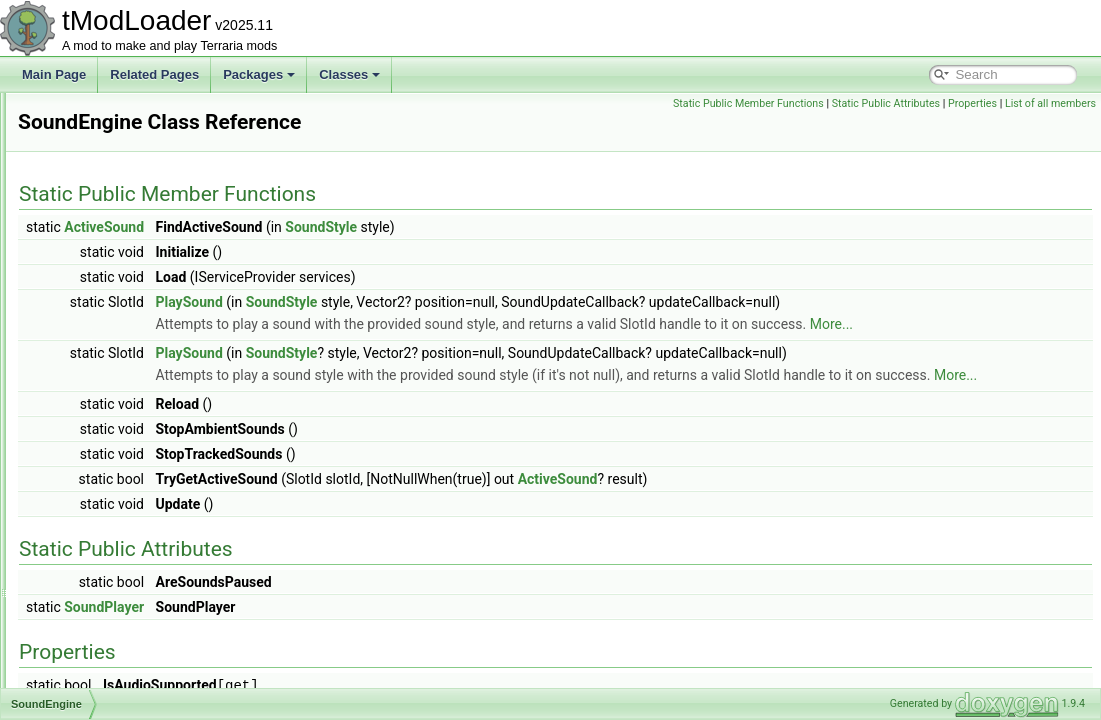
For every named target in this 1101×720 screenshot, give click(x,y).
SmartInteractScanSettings (137, 136)
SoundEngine (102, 400)
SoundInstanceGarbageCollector (153, 444)
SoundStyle (96, 510)
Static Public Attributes (979, 103)
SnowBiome (98, 224)
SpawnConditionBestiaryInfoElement (163, 554)
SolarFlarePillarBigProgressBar (149, 334)
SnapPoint (93, 202)
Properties (1066, 103)
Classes (349, 74)
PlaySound (439, 302)
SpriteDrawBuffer (111, 664)
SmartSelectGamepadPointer (144, 180)
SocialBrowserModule (124, 290)
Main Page (54, 74)
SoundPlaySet (104, 488)
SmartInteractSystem (122, 158)
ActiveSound (354, 227)
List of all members (1050, 125)
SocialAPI (92, 246)
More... (427, 346)
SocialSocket (100, 312)
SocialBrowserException (130, 268)
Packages (259, 74)
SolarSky (90, 356)
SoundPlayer (100, 466)
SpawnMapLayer (111, 620)
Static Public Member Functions (842, 103)
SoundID (89, 422)
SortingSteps (100, 378)
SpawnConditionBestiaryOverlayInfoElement (184, 576)
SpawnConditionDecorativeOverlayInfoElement (191, 598)
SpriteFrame (99, 686)
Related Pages (154, 74)
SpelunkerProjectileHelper (135, 642)
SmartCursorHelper (117, 114)
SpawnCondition (109, 532)
